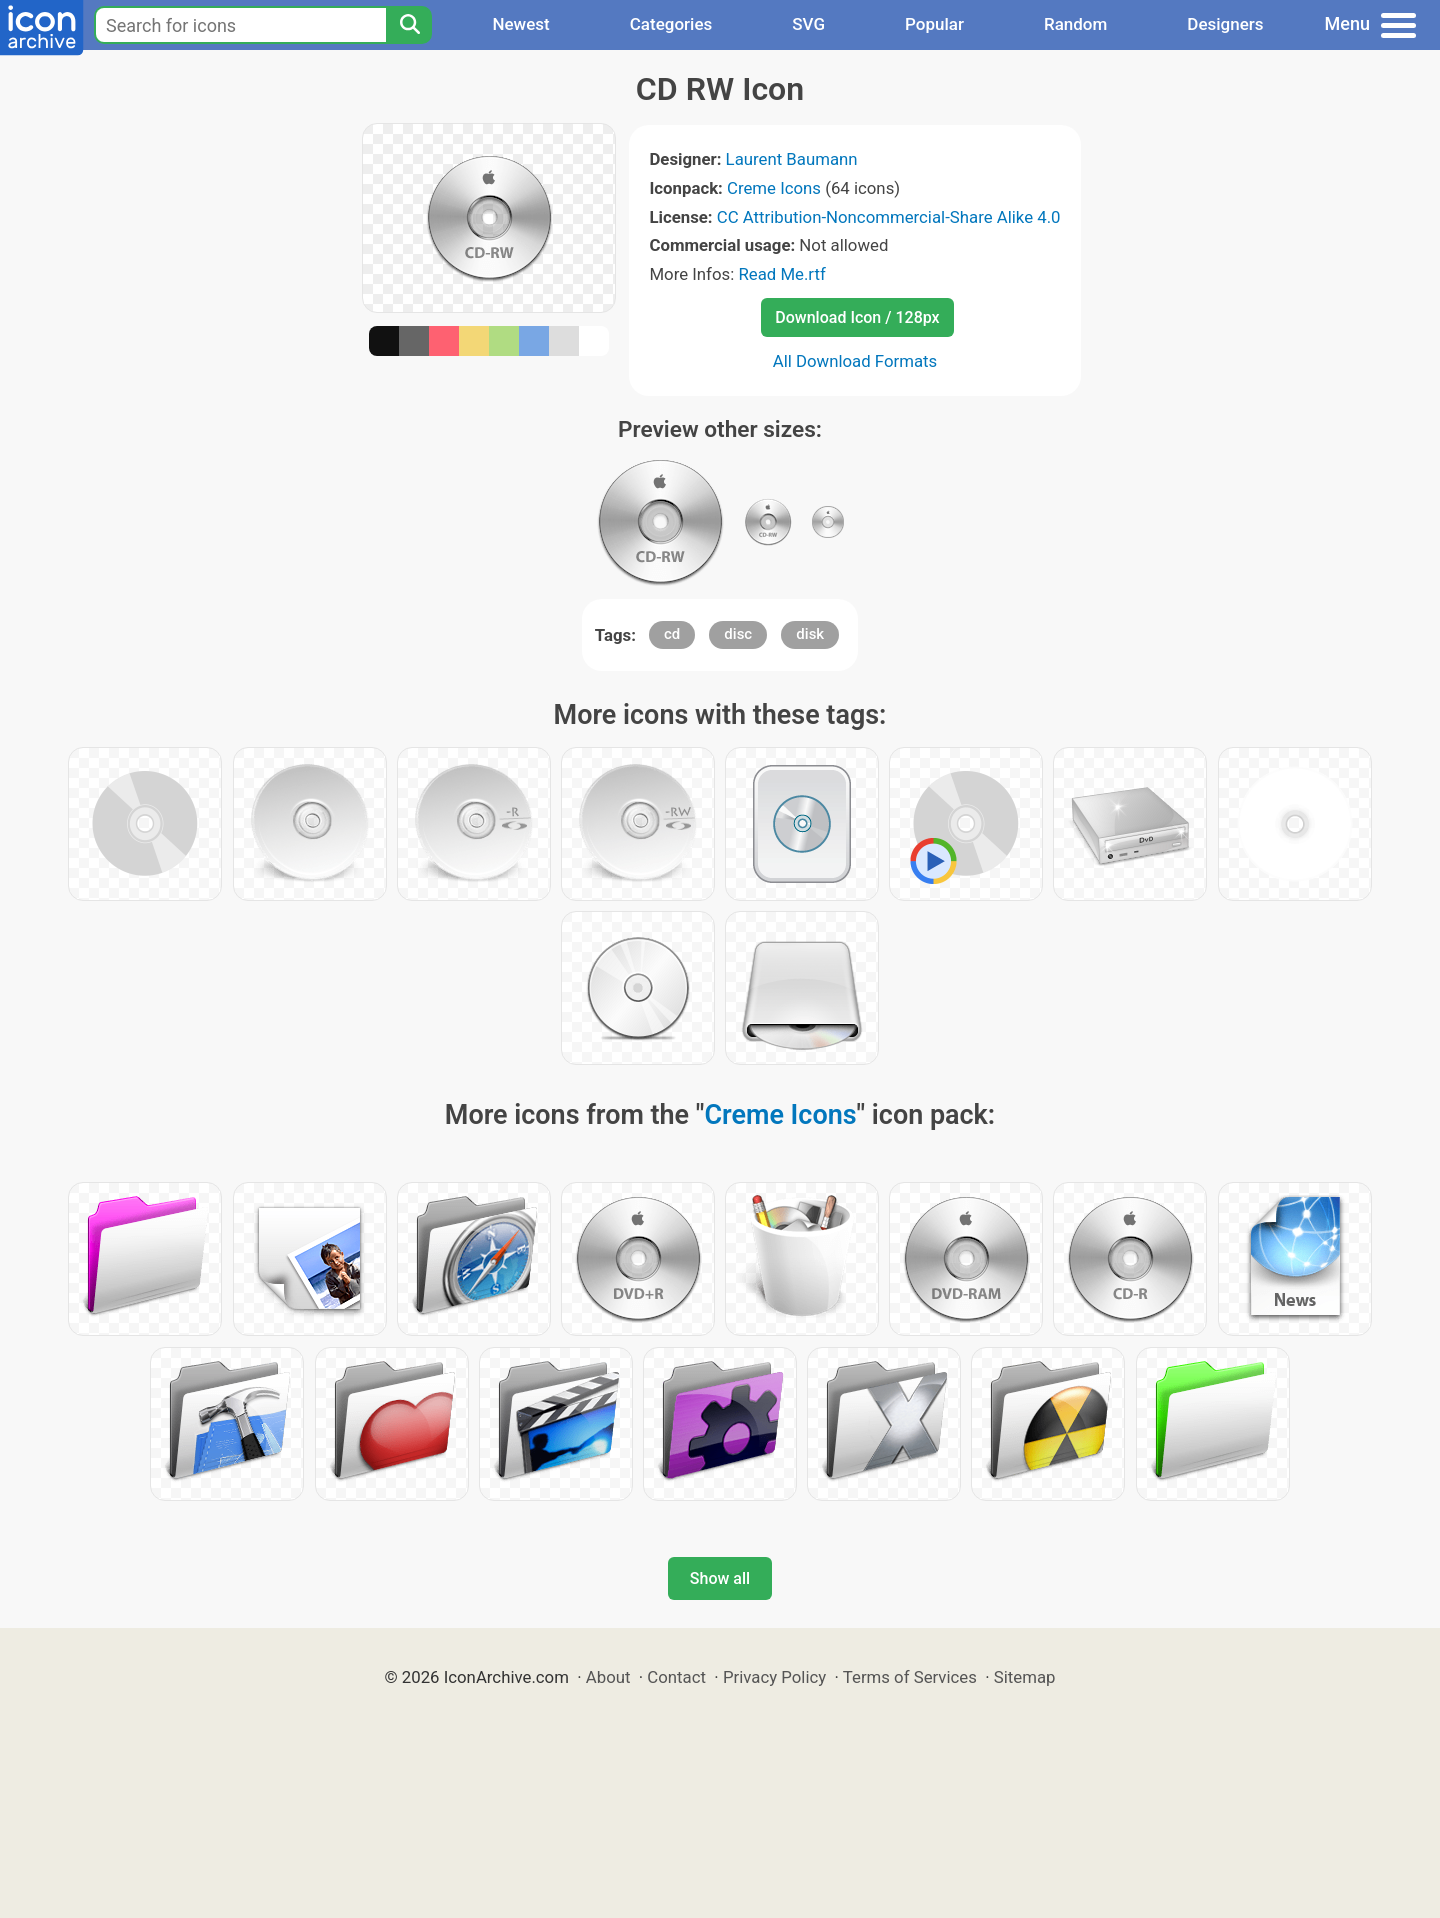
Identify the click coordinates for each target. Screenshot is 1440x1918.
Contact (676, 1677)
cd (672, 634)
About (608, 1677)
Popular (934, 24)
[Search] (409, 25)
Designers (1225, 24)
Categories (671, 24)
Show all (720, 1578)
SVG (808, 24)
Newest (520, 24)
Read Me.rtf (781, 274)
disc (738, 634)
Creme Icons (774, 188)
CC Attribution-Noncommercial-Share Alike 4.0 (889, 217)
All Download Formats (855, 361)
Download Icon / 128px (857, 317)
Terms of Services (910, 1677)
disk (810, 634)
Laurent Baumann (792, 159)
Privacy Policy (774, 1677)
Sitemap (1025, 1677)
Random (1075, 24)
